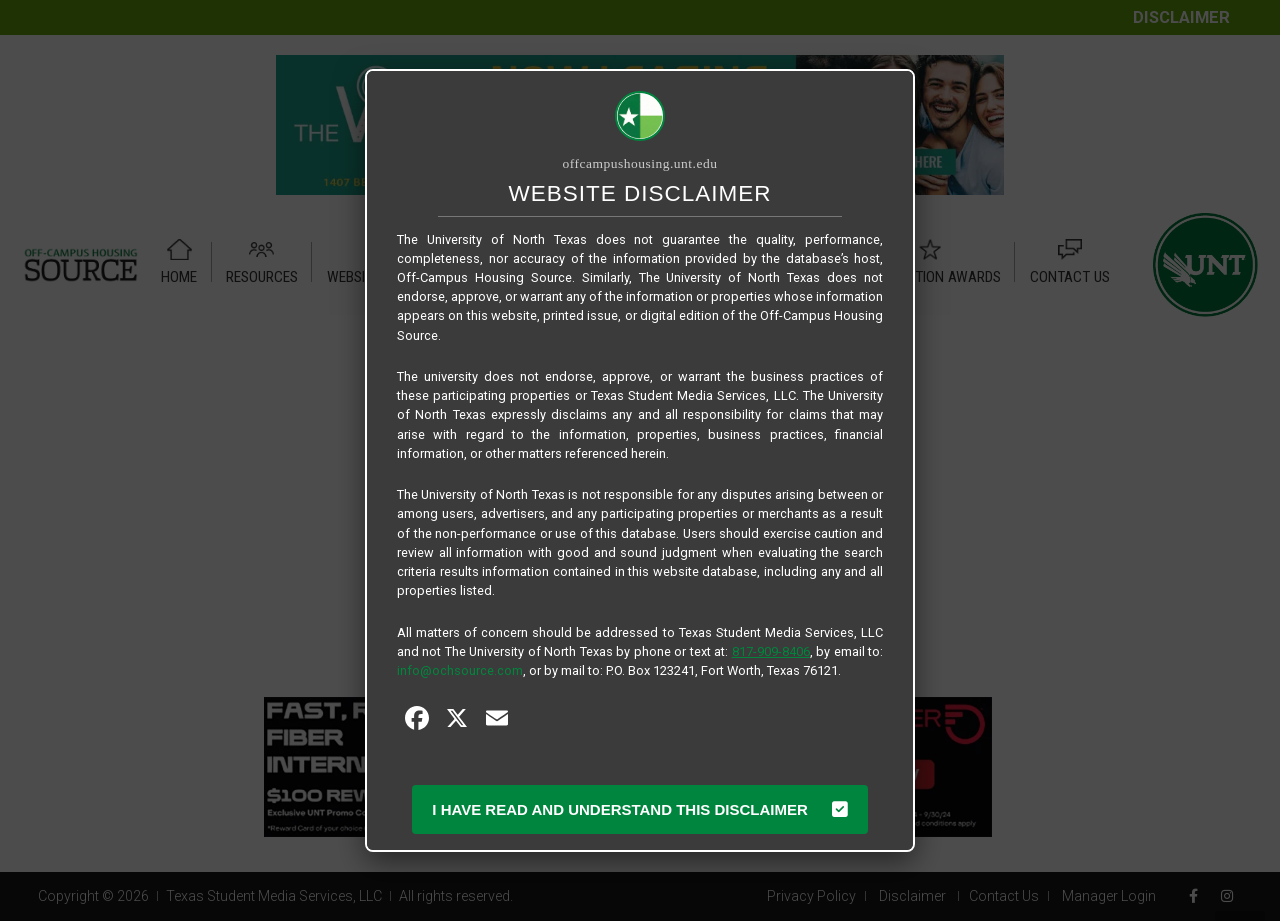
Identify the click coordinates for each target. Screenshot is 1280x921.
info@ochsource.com (460, 670)
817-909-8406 (771, 651)
